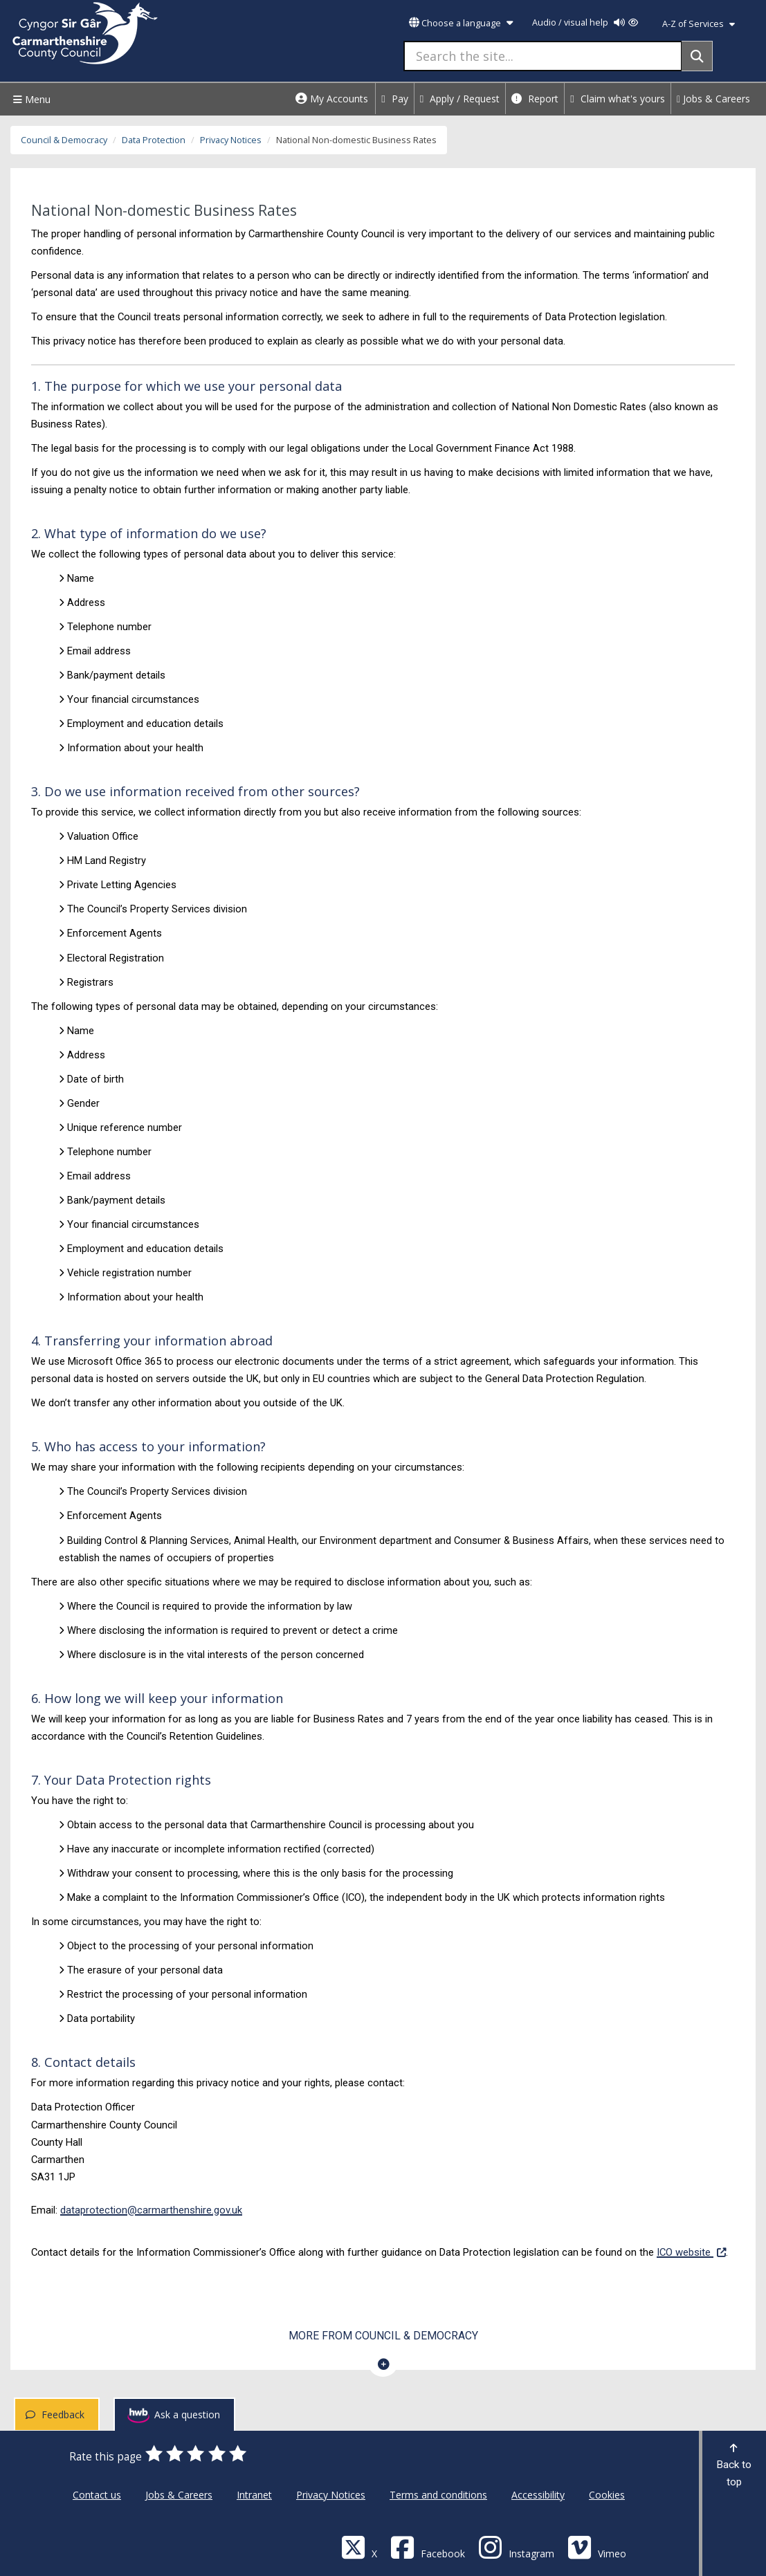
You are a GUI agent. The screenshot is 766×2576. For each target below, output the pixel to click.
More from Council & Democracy (383, 2335)
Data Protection (153, 140)
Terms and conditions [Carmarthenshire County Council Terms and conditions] (438, 2494)
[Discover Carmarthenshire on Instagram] (516, 2546)
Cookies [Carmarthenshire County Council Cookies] (607, 2494)
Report (534, 98)
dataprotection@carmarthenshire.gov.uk (151, 2210)
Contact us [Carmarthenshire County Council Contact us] (97, 2494)
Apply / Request (460, 98)
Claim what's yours (617, 98)
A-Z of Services (698, 24)
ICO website (691, 2250)
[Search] (697, 56)
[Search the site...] (542, 56)
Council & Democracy (64, 140)
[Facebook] (427, 2546)
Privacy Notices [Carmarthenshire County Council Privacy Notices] (330, 2494)
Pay (394, 98)
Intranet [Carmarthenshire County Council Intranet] (254, 2494)
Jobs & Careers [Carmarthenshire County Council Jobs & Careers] (178, 2494)
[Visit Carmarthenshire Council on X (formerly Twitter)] (359, 2546)
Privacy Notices (231, 140)
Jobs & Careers (713, 98)
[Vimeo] (597, 2546)
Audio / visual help (585, 22)
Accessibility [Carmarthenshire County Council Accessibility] (538, 2494)
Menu (30, 99)
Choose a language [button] (461, 23)
